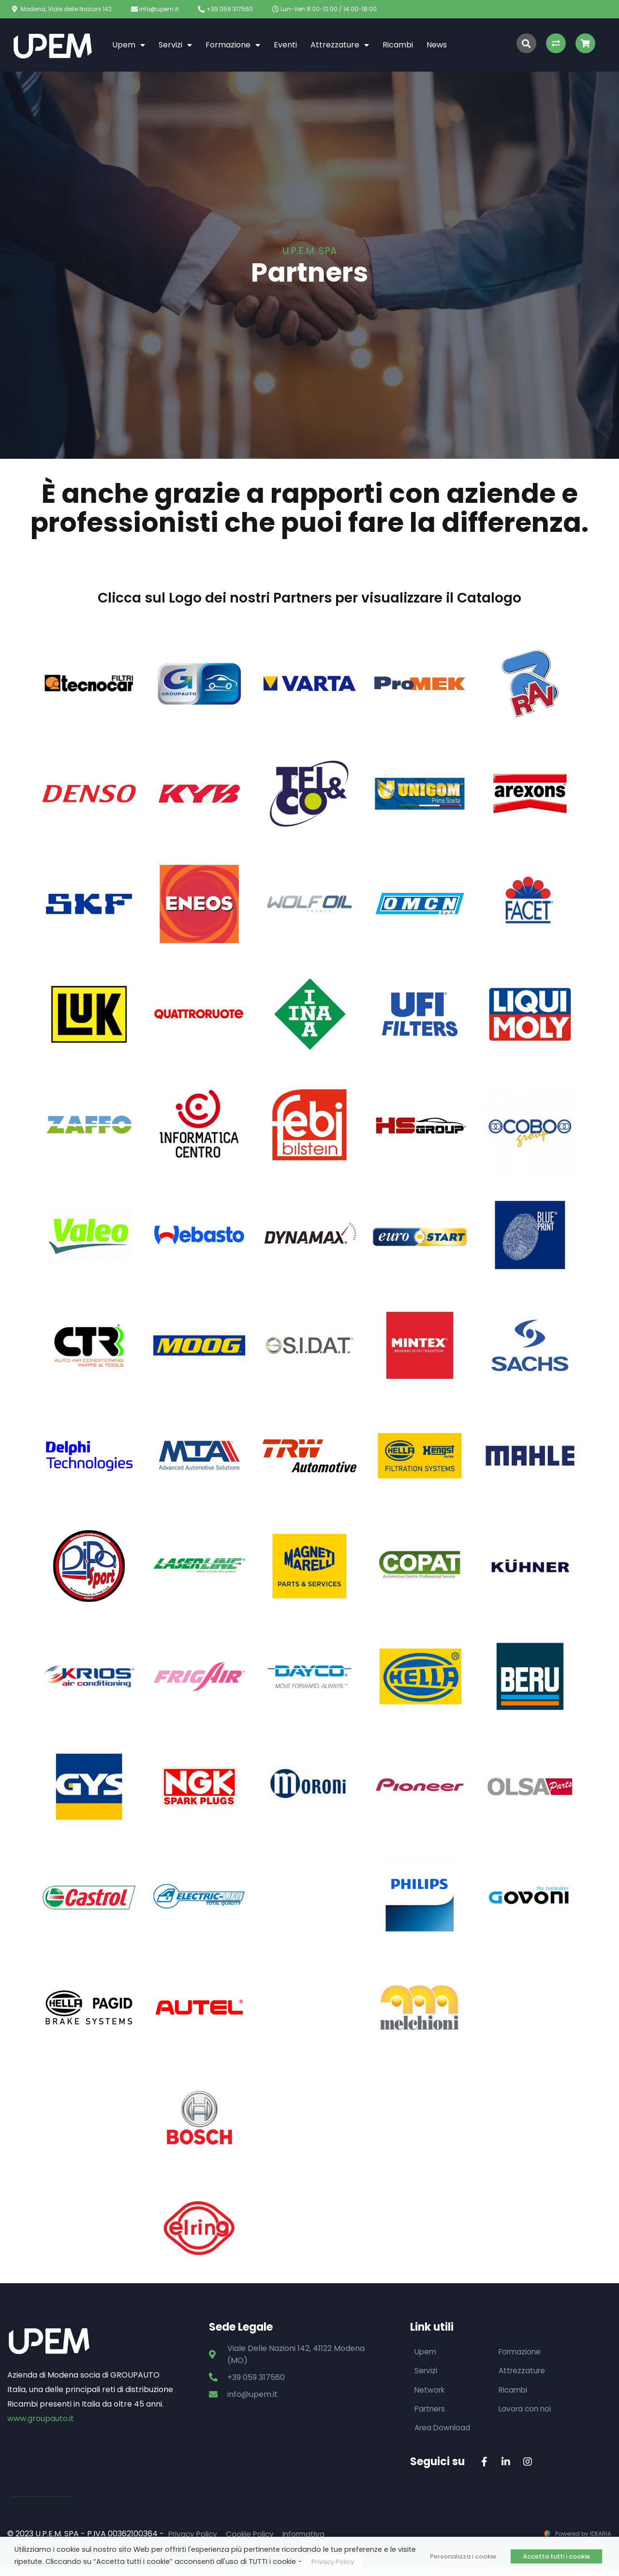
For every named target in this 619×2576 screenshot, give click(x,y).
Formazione (233, 45)
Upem (128, 45)
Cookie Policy (254, 2535)
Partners (431, 2409)
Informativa (310, 2535)
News (437, 44)
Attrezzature (339, 45)
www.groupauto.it (40, 2418)
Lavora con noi (526, 2409)
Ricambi (398, 44)
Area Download (443, 2429)
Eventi (285, 44)
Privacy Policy (194, 2535)
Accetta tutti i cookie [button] (556, 2556)
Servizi (175, 45)
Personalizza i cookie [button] (463, 2556)
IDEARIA (600, 2535)
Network (430, 2390)
